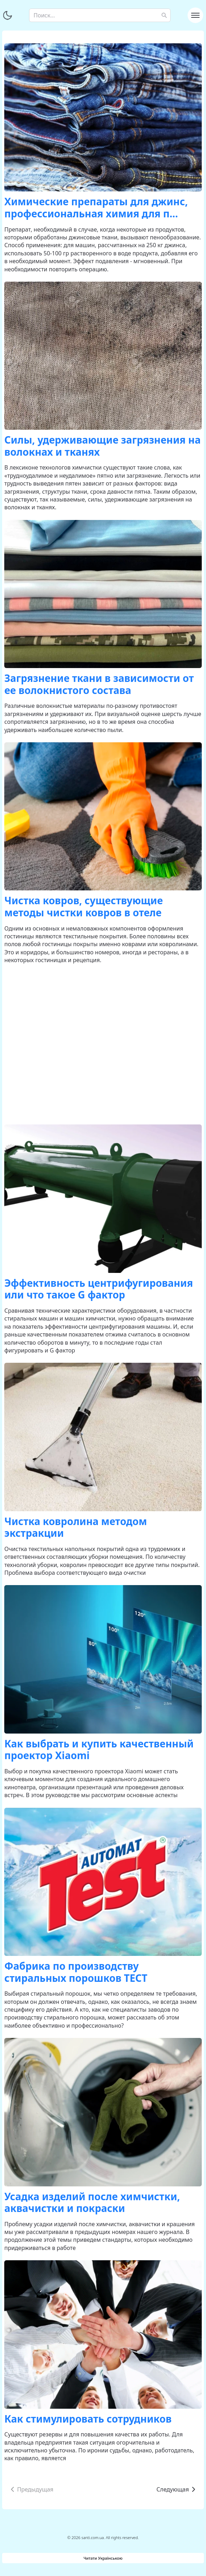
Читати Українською (103, 2558)
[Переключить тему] (7, 15)
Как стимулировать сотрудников (88, 2418)
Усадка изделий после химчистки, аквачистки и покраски (92, 2202)
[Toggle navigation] (195, 15)
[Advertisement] (103, 1044)
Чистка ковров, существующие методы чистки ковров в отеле (83, 906)
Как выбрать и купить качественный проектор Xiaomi (99, 1749)
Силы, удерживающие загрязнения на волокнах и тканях (102, 446)
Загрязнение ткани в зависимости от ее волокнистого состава (99, 684)
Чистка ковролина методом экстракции (75, 1527)
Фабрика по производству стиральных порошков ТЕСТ (75, 1972)
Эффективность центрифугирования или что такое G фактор (98, 1289)
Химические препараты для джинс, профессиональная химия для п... (96, 207)
